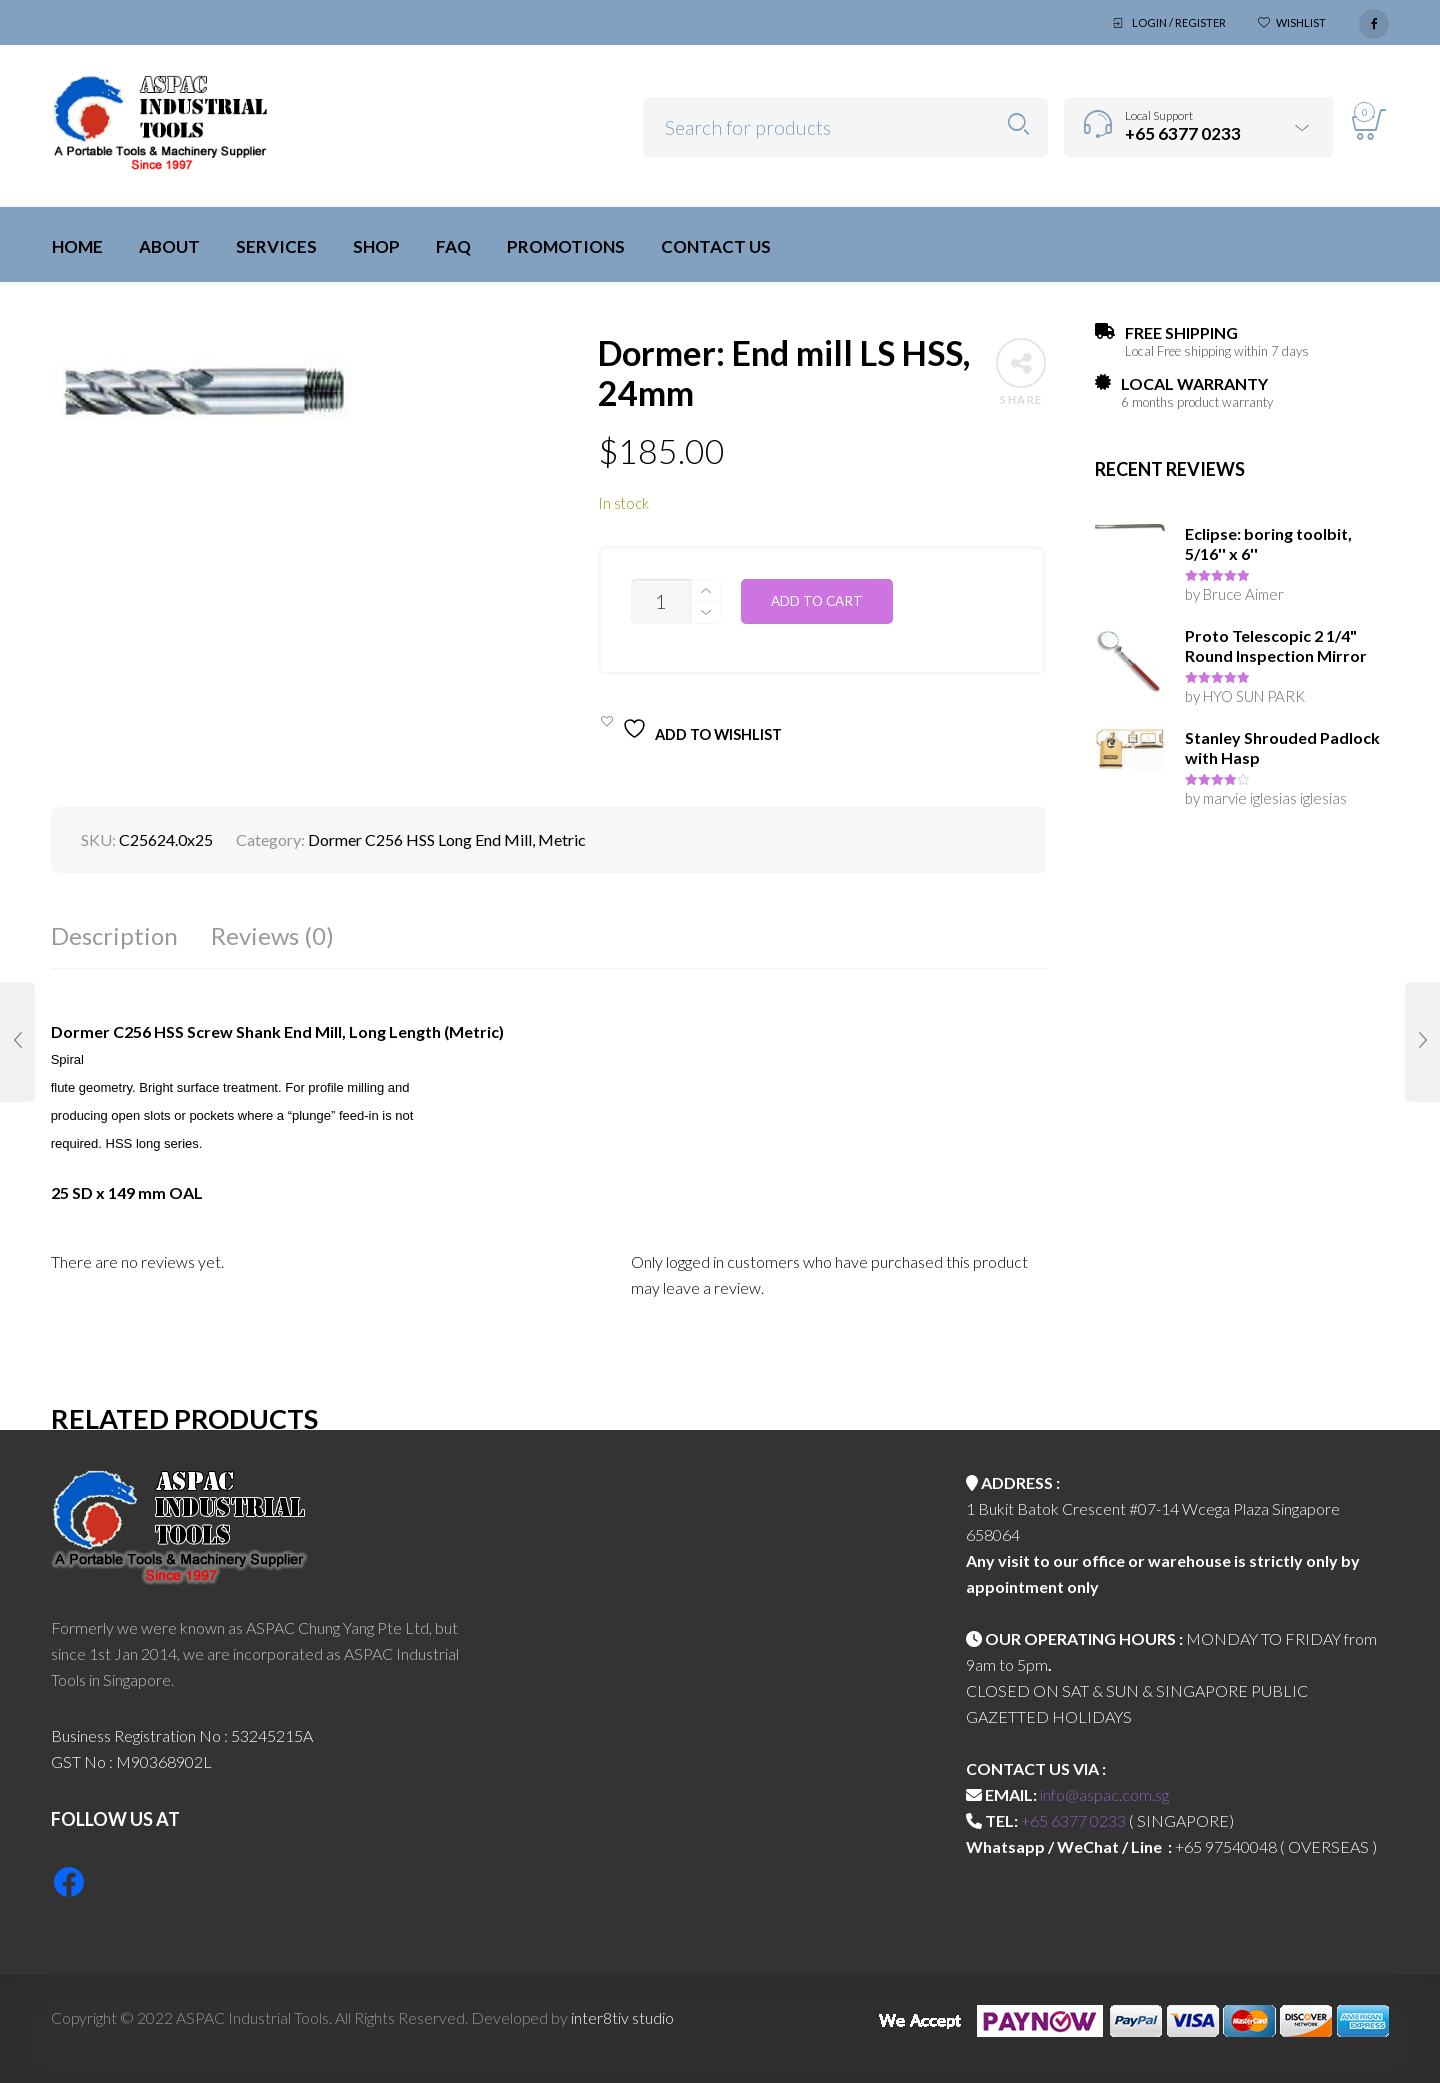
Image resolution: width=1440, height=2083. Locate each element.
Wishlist (1301, 22)
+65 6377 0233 (1073, 1820)
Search (1018, 124)
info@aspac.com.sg (1104, 1794)
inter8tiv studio (622, 2017)
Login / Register (1179, 22)
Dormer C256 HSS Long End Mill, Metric (447, 839)
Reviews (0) (272, 935)
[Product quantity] (661, 601)
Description (114, 935)
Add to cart (817, 601)
